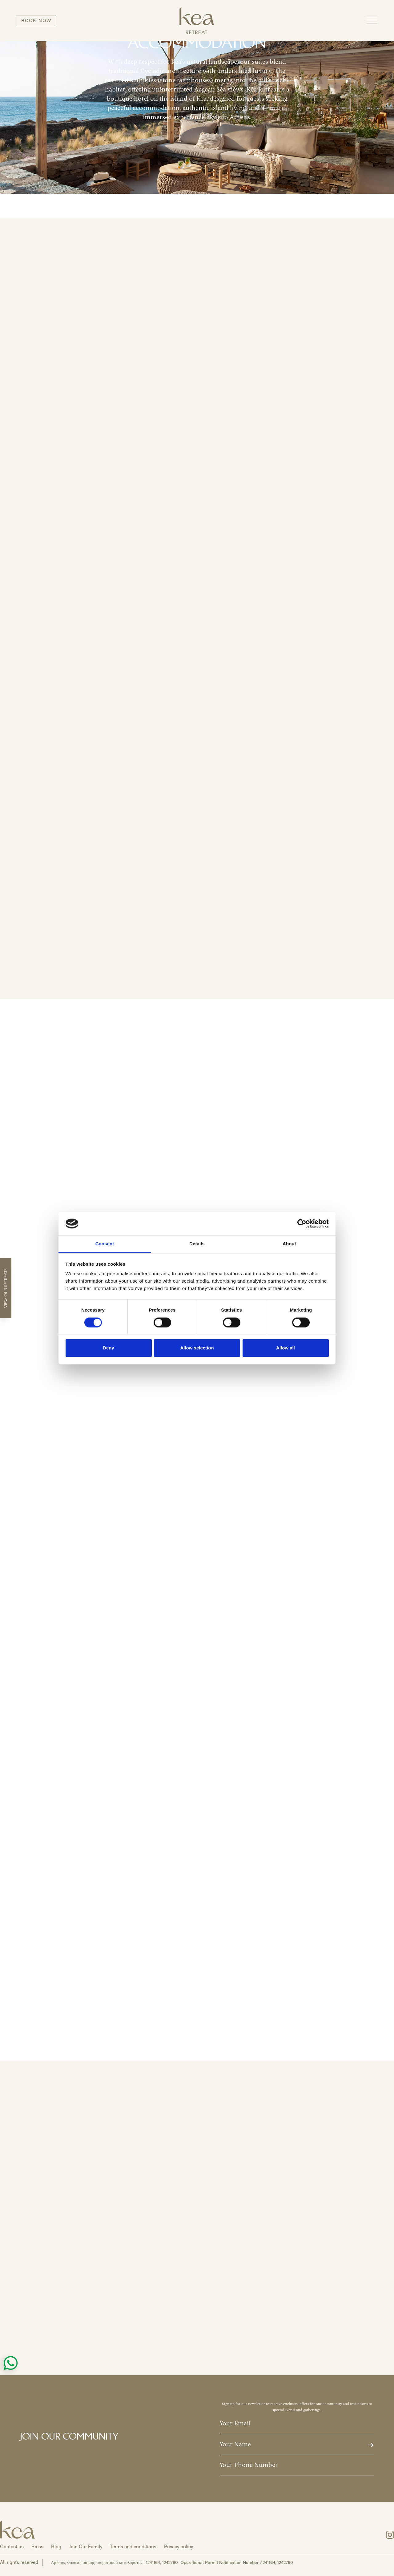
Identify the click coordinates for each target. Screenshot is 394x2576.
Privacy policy (178, 2547)
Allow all (285, 1348)
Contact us (12, 2547)
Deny (108, 1348)
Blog (56, 2547)
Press (37, 2547)
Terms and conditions (133, 2547)
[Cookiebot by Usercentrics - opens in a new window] (302, 1223)
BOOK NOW (36, 20)
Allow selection (197, 1348)
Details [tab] (197, 1244)
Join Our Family (85, 2547)
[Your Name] (296, 2444)
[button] (372, 20)
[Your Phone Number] (296, 2465)
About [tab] (289, 1244)
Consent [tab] (104, 1244)
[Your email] (296, 2423)
